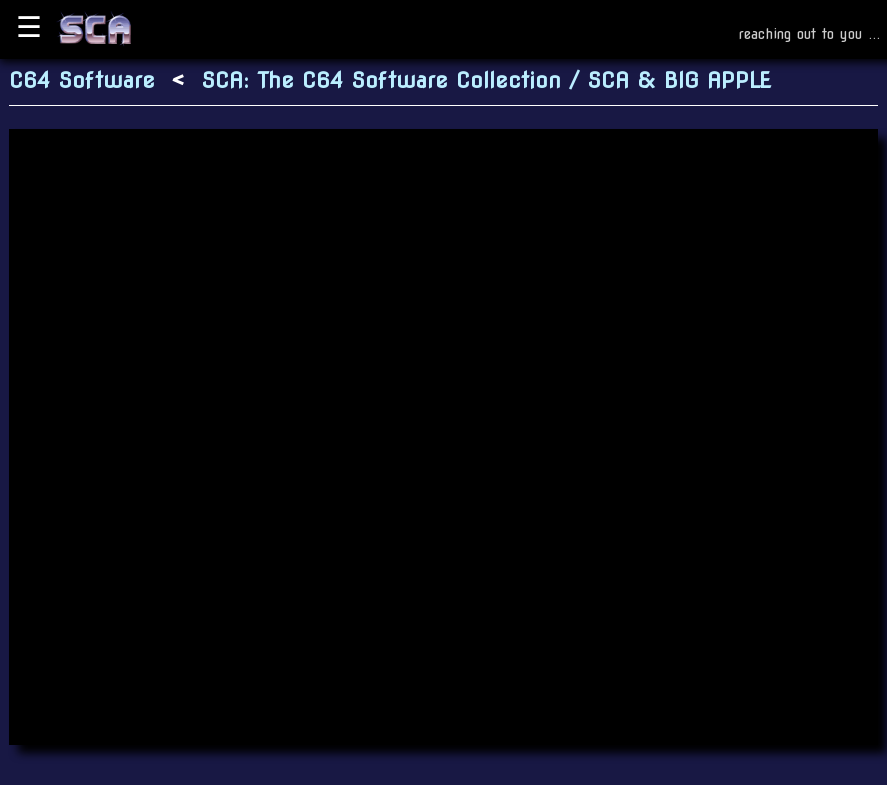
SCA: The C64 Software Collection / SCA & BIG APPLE (486, 80)
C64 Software (82, 80)
